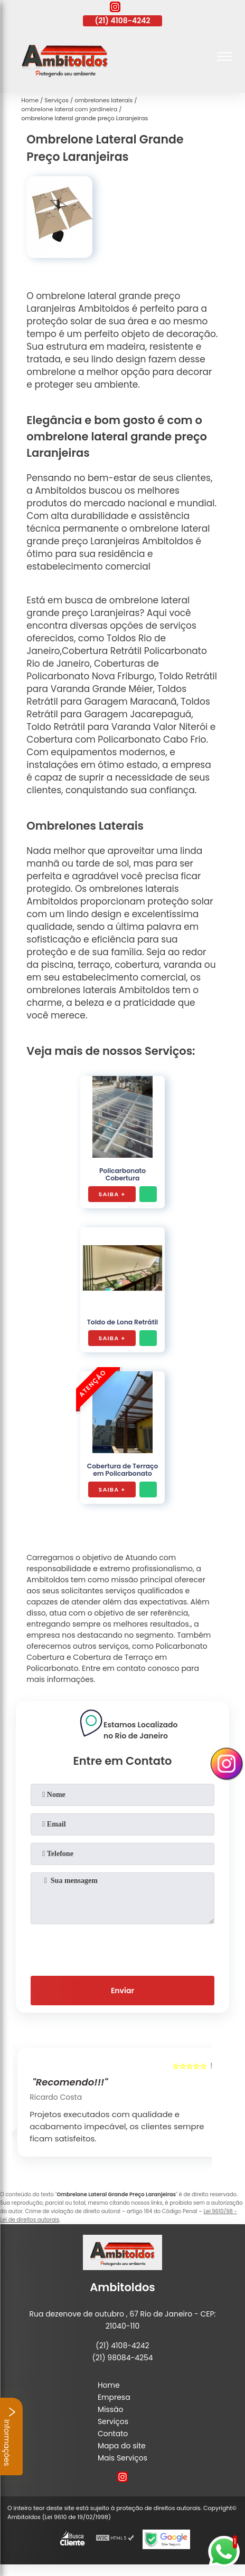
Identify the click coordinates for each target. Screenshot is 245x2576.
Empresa (114, 2397)
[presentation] (122, 1947)
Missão (111, 2409)
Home (109, 2385)
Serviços (113, 2421)
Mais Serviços (122, 2458)
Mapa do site (122, 2445)
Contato (113, 2433)
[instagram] (115, 8)
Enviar (122, 1990)
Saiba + (112, 1194)
